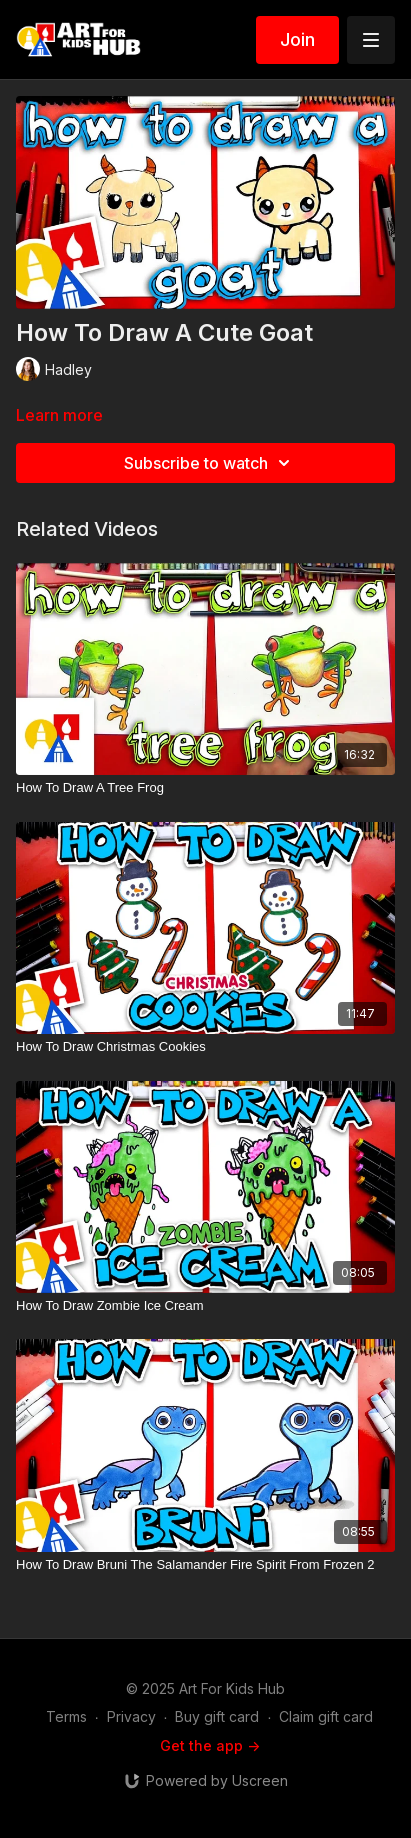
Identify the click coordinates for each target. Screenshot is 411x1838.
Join (297, 39)
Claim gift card (326, 1716)
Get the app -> (210, 1745)
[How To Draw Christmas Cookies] (205, 1047)
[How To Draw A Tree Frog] (205, 788)
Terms (66, 1716)
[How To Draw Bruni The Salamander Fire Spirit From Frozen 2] (205, 1565)
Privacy (131, 1716)
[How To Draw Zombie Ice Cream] (205, 1306)
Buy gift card (217, 1716)
